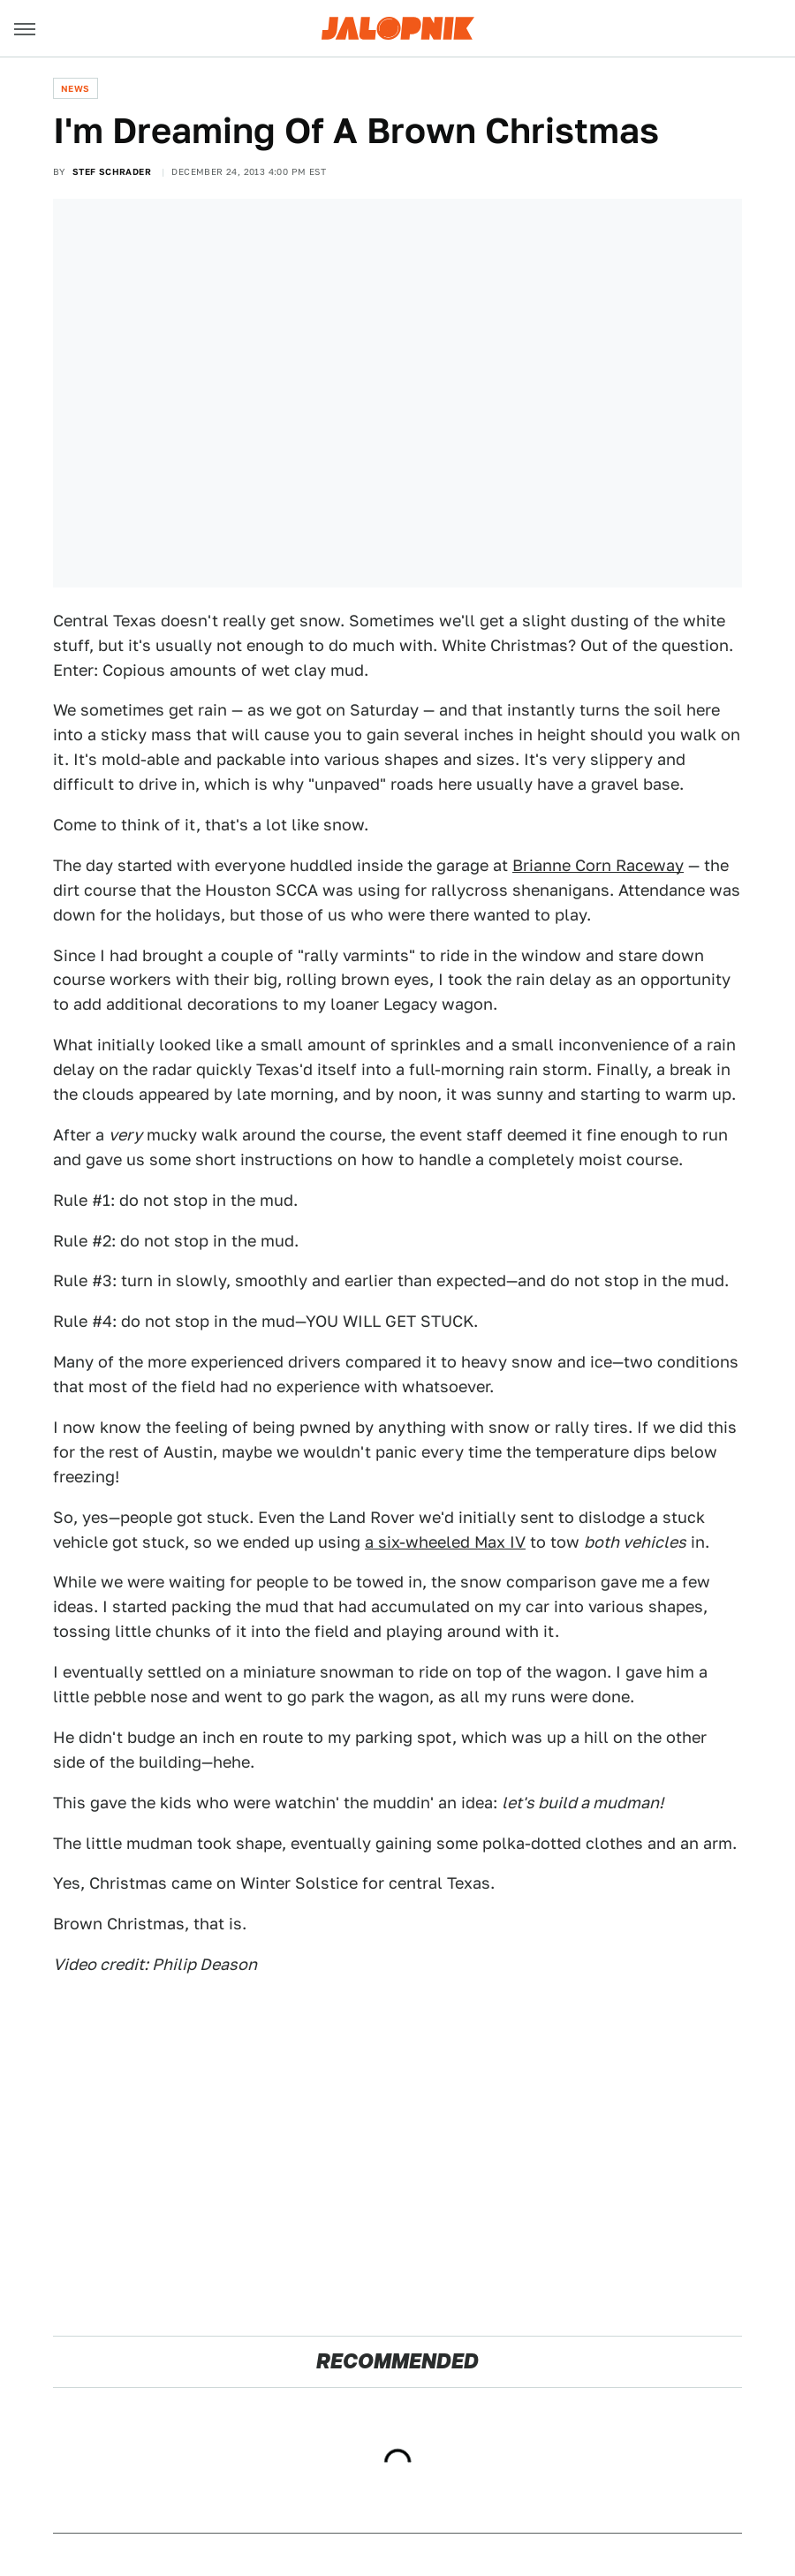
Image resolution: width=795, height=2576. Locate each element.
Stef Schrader (111, 171)
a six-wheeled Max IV (445, 1542)
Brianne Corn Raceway (598, 865)
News (75, 88)
